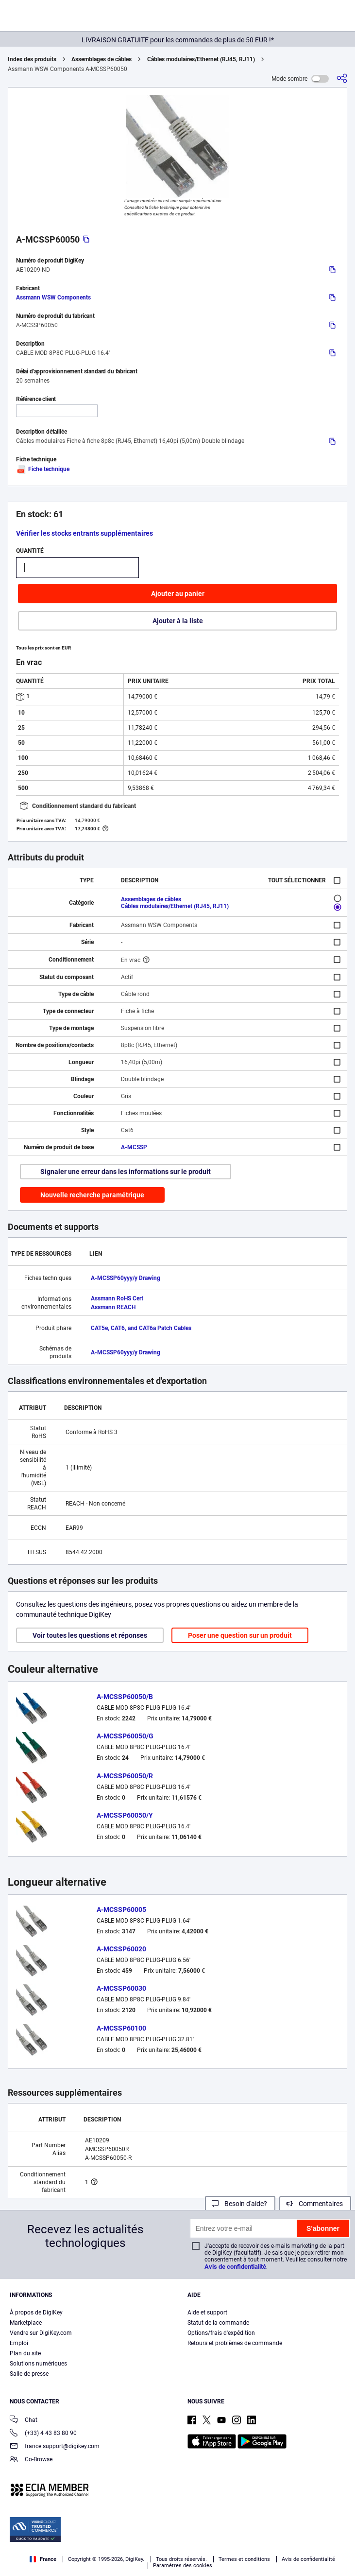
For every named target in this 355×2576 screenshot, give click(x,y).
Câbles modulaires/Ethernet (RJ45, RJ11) (201, 59)
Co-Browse (31, 2460)
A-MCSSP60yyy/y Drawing (125, 1278)
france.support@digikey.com (55, 2447)
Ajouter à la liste (177, 621)
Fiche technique (42, 469)
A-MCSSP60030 (121, 1988)
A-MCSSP (134, 1147)
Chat (23, 2420)
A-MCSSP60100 (121, 2028)
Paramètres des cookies (182, 2565)
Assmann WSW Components (53, 297)
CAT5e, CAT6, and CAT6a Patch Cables (141, 1328)
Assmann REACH (113, 1307)
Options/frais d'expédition (221, 2333)
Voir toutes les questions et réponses (90, 1635)
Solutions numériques (38, 2363)
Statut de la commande (218, 2322)
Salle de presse (29, 2373)
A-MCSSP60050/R (125, 1776)
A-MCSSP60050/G (125, 1736)
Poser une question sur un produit (240, 1635)
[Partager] (342, 78)
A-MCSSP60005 (121, 1909)
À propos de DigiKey (36, 2312)
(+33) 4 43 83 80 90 (43, 2433)
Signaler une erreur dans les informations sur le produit (125, 1171)
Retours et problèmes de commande (234, 2343)
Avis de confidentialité (235, 2266)
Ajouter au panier (177, 593)
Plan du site (25, 2353)
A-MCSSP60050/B (125, 1696)
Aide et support (207, 2312)
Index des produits (32, 59)
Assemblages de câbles (101, 59)
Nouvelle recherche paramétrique (92, 1195)
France (43, 2559)
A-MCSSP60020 (121, 1949)
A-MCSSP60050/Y (125, 1815)
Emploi (19, 2343)
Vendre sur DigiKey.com (41, 2333)
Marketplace (26, 2322)
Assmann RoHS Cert (117, 1298)
